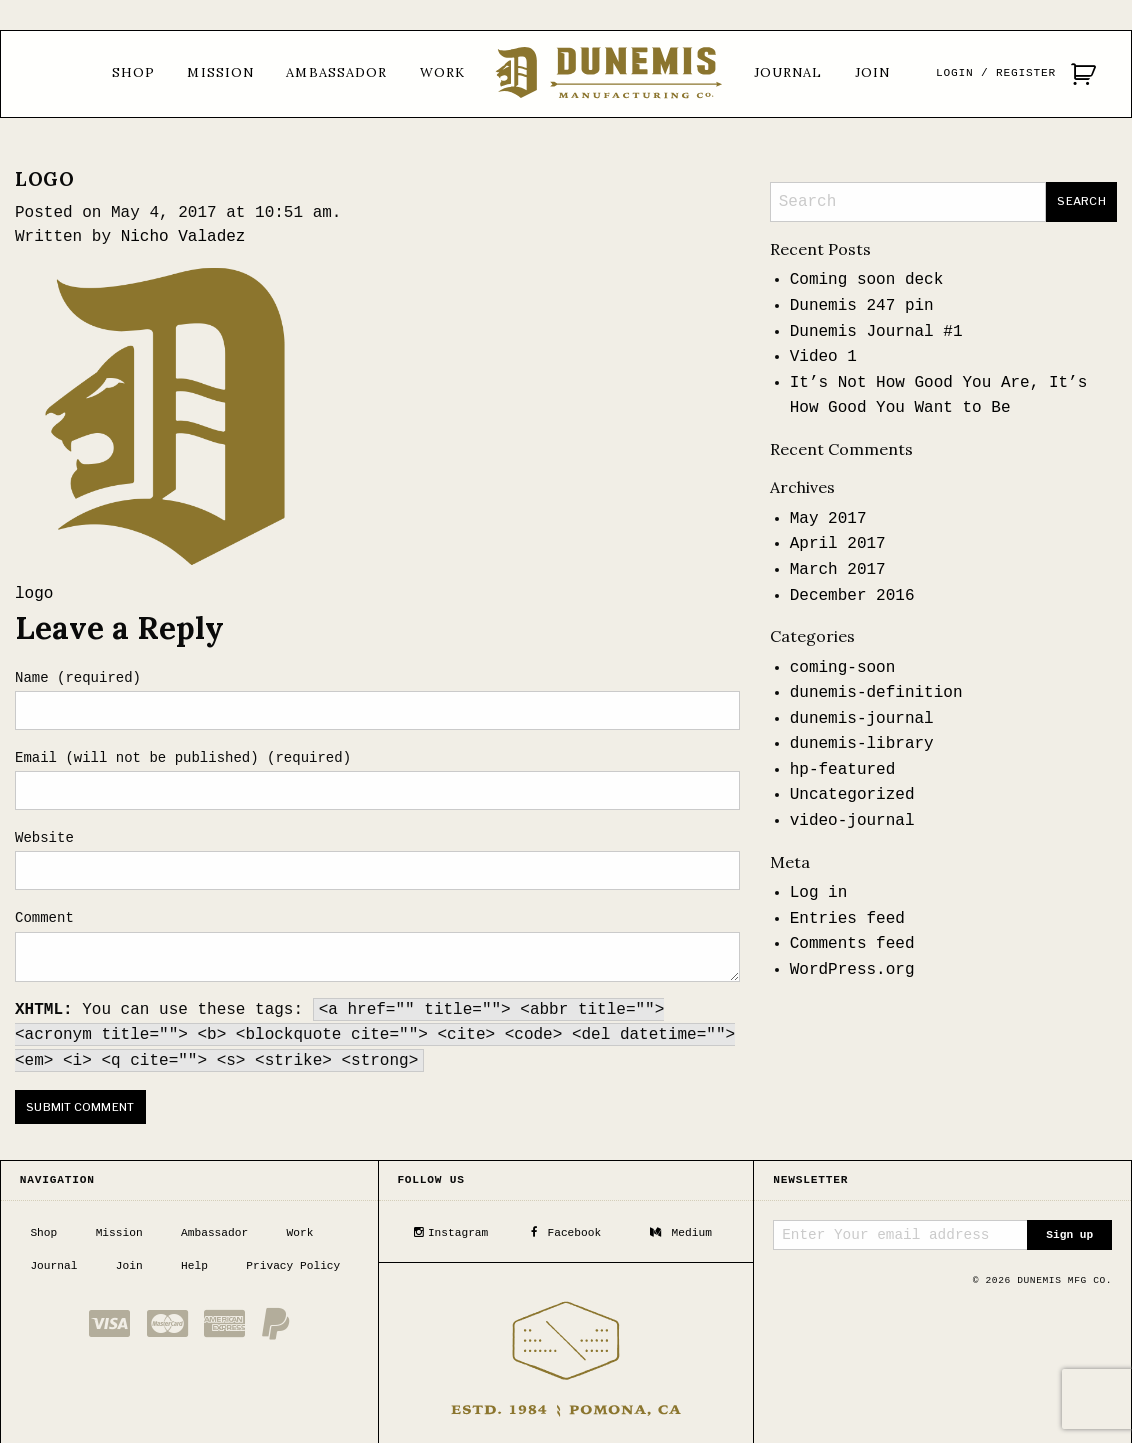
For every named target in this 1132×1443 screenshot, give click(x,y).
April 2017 (838, 544)
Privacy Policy (293, 1264)
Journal (788, 72)
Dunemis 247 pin (862, 306)
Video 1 (823, 357)
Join (872, 72)
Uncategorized (852, 795)
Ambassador (336, 72)
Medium (681, 1231)
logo (34, 594)
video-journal (852, 821)
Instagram (451, 1231)
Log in (819, 893)
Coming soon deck (867, 280)
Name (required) (78, 678)
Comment (44, 918)
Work (442, 72)
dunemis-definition (876, 693)
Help (194, 1264)
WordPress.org (852, 970)
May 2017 (828, 519)
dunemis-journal (862, 719)
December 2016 (852, 596)
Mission (220, 72)
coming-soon (843, 668)
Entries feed (847, 919)
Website (44, 838)
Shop (133, 72)
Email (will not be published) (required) (183, 758)
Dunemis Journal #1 (876, 332)
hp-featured (843, 770)
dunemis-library (862, 744)
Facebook (566, 1231)
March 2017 (838, 570)
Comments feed (852, 944)
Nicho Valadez (183, 237)
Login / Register (996, 73)
